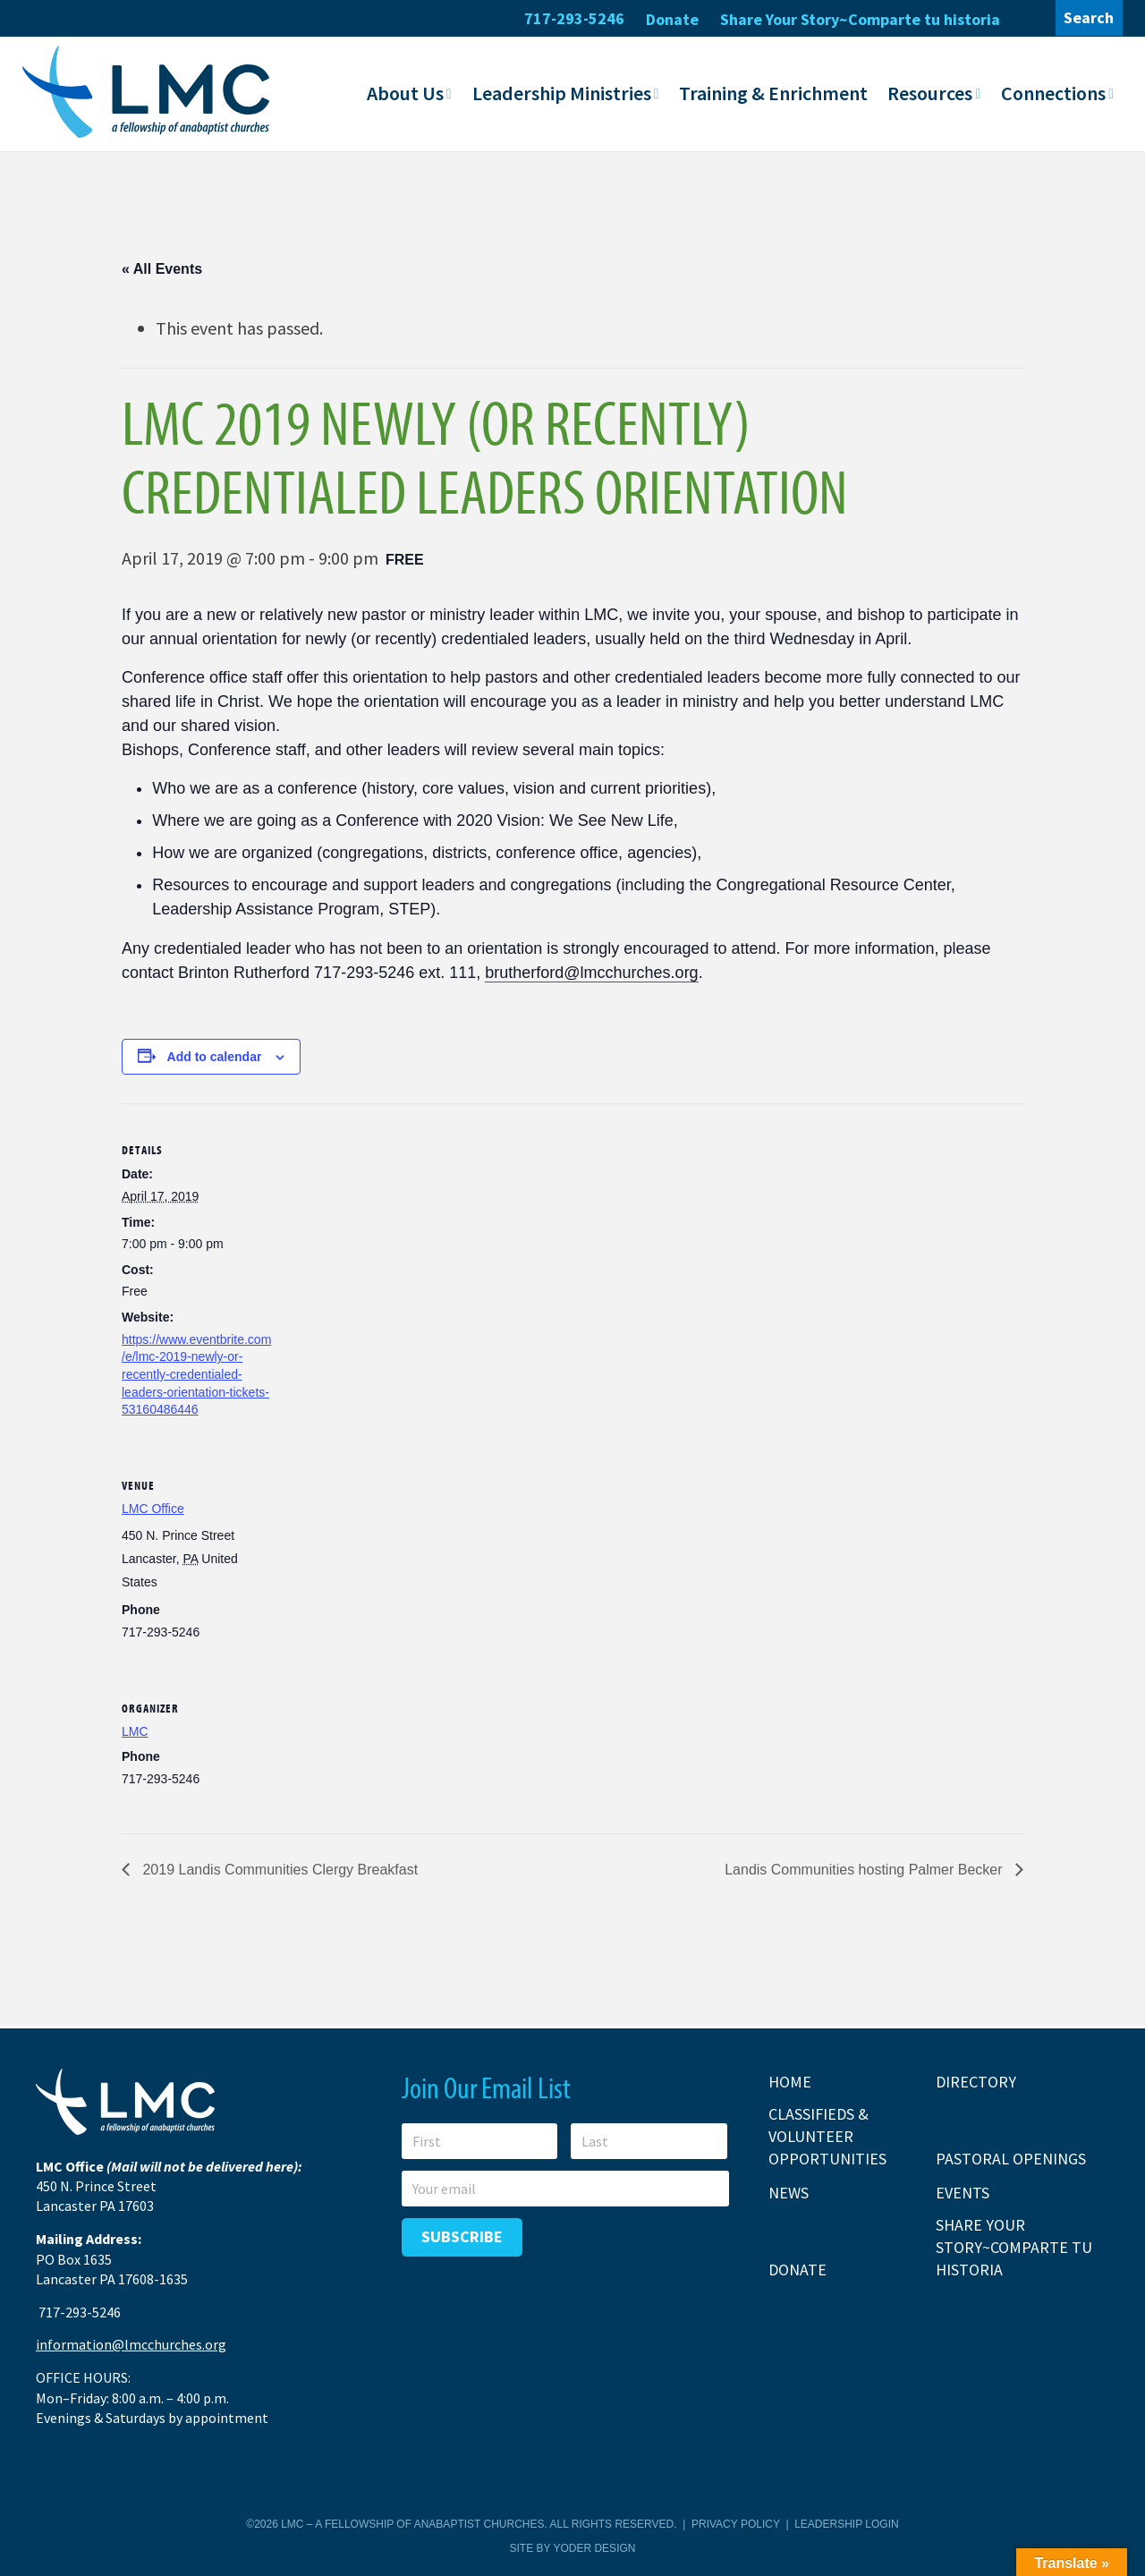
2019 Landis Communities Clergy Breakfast (278, 1868)
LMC (135, 1730)
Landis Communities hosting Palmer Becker (865, 1868)
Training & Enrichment (773, 92)
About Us (405, 92)
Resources (929, 92)
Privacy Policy (735, 2523)
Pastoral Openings (1011, 2157)
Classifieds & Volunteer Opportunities (827, 2135)
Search (1089, 17)
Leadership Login (846, 2523)
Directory (976, 2080)
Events (962, 2191)
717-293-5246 (574, 18)
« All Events (162, 268)
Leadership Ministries (561, 92)
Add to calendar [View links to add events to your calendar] (214, 1056)
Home (789, 2080)
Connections (1053, 92)
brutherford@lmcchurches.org (591, 972)
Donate (672, 19)
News (788, 2191)
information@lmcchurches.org (131, 2344)
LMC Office (153, 1508)
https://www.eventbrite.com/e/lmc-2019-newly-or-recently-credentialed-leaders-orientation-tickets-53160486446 (196, 1373)
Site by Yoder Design (573, 2547)
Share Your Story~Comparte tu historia (860, 19)
